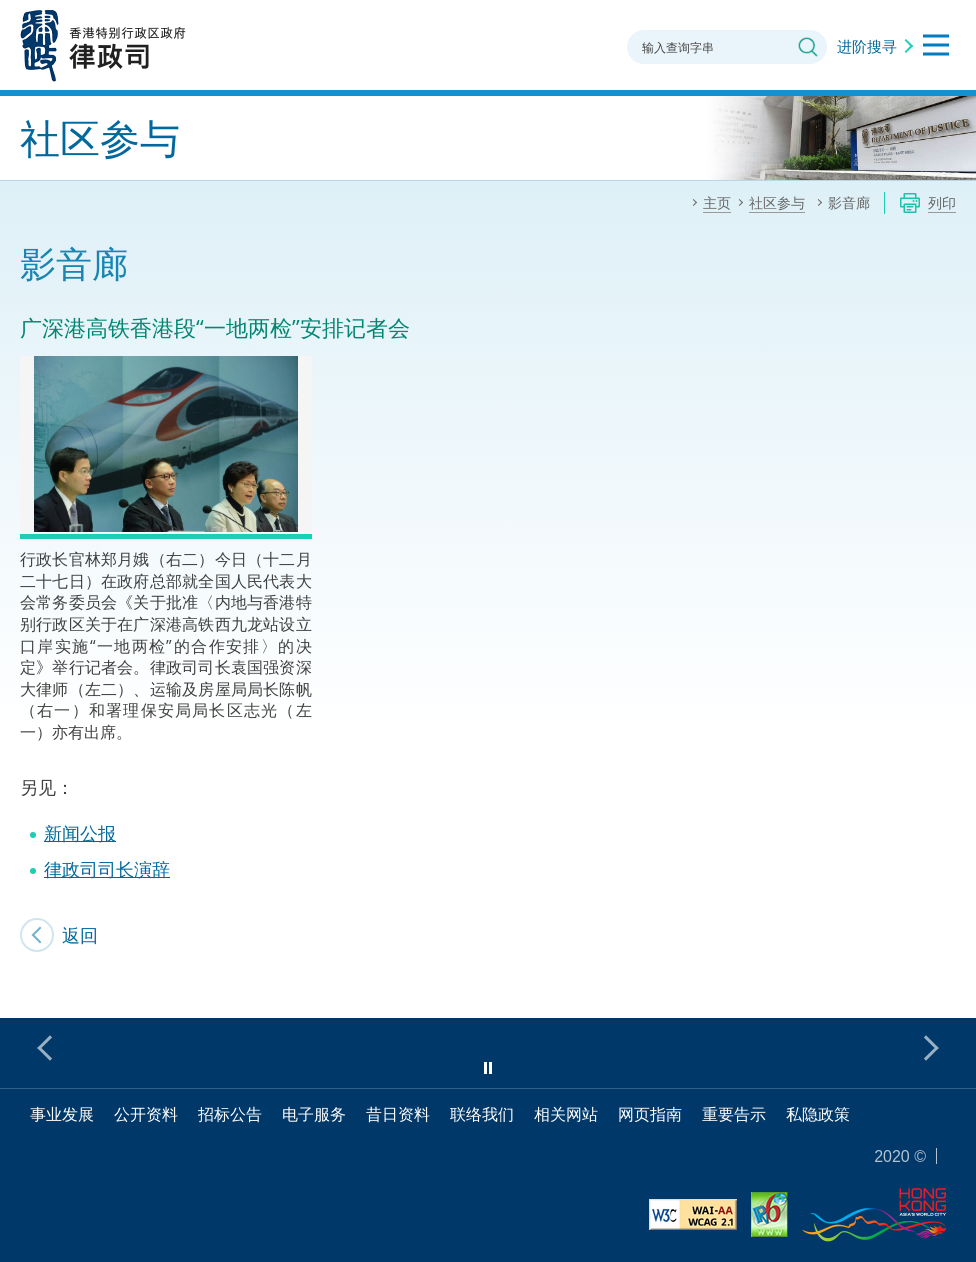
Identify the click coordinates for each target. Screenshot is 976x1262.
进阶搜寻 (867, 46)
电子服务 (314, 1114)
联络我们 (482, 1114)
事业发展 (62, 1114)
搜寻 (808, 47)
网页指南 (650, 1114)
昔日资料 (398, 1114)
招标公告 (230, 1114)
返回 (80, 935)
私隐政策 (818, 1114)
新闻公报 (80, 833)
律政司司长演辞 (107, 869)
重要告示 (734, 1114)
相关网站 (566, 1114)
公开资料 (146, 1114)
